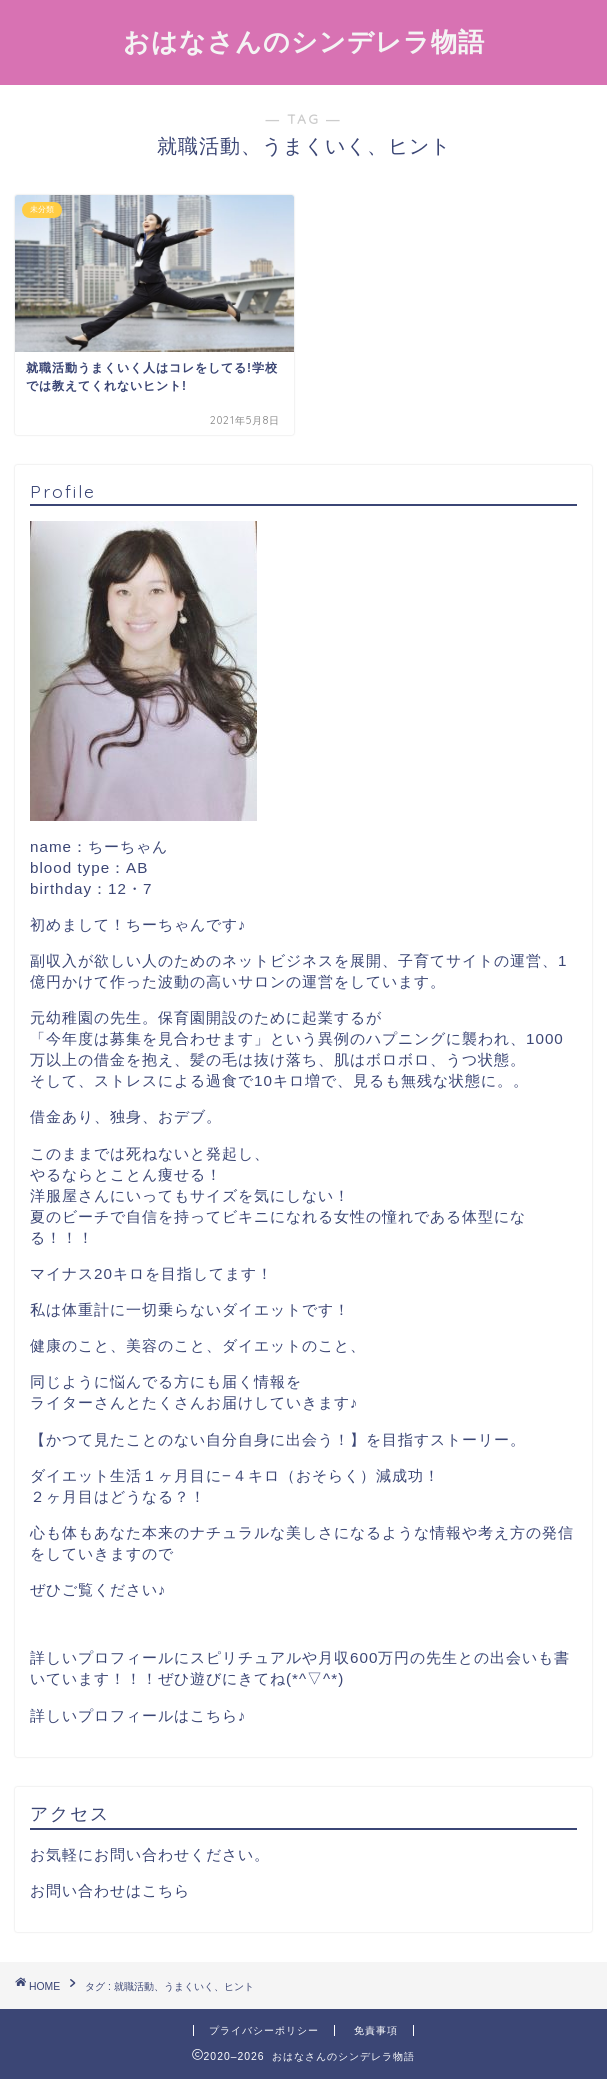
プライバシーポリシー (264, 2030)
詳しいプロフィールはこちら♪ (138, 1715)
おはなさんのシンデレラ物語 (304, 41)
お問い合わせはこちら (110, 1890)
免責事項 (376, 2030)
